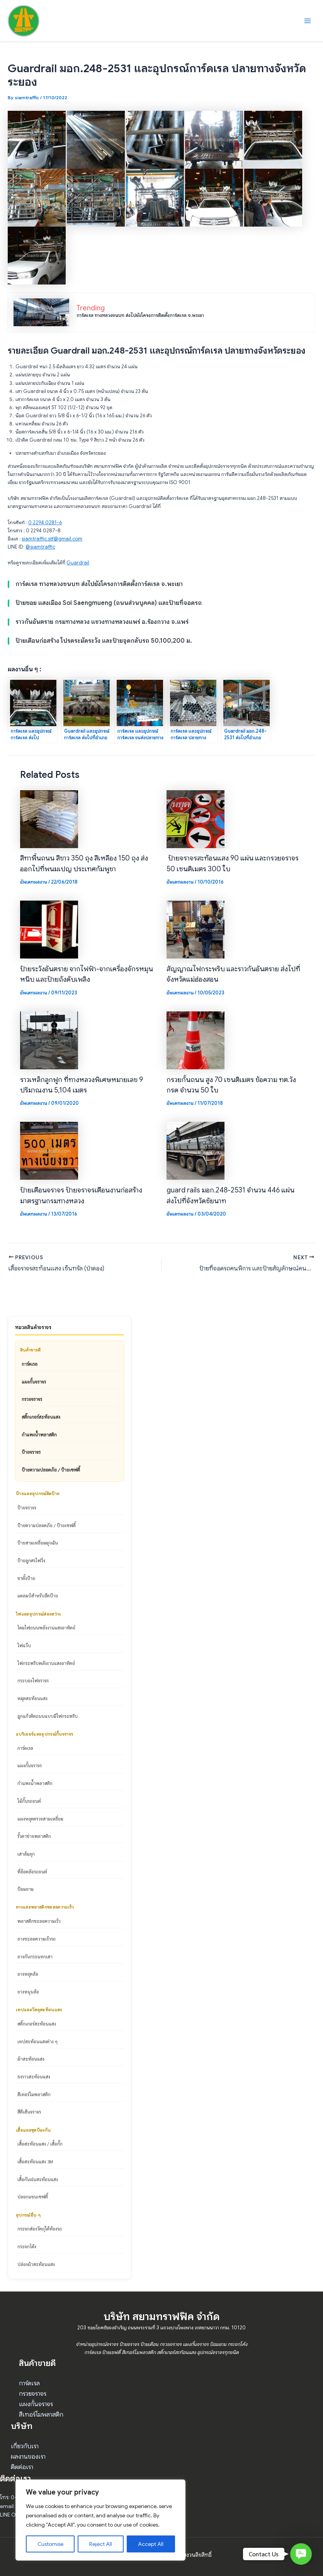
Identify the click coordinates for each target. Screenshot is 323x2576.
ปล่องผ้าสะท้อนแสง (36, 2264)
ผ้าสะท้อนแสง (30, 2059)
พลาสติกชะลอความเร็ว (39, 1921)
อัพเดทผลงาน (33, 882)
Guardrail (77, 563)
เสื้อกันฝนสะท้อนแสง (37, 2179)
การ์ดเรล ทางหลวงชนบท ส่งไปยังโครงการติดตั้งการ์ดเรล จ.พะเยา (140, 315)
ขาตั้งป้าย (26, 1578)
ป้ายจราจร (31, 1452)
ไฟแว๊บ (24, 1645)
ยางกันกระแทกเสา (35, 1956)
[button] (301, 2554)
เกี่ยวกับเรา (25, 2446)
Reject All (100, 2543)
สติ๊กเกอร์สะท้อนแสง (41, 1417)
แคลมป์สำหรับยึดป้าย (37, 1595)
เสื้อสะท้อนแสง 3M (35, 2161)
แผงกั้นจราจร (34, 1382)
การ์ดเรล (29, 1364)
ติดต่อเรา (22, 2467)
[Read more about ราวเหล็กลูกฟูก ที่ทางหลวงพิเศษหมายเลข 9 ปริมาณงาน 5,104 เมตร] (49, 1040)
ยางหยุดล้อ (27, 1974)
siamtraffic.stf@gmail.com (52, 539)
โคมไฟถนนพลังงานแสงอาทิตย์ (46, 1627)
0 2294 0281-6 (45, 523)
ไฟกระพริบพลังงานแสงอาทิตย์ (46, 1663)
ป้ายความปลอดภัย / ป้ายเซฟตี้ (51, 1470)
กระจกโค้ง (26, 2246)
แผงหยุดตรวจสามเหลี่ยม (40, 1819)
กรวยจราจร (32, 1399)
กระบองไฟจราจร (33, 1680)
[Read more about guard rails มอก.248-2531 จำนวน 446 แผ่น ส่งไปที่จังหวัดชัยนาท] (195, 1151)
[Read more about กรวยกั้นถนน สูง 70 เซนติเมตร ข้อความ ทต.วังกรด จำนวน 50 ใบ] (195, 1040)
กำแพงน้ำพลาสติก (39, 1434)
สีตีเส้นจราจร (29, 2112)
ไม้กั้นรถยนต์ (29, 1801)
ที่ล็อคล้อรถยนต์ (32, 1871)
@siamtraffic (40, 547)
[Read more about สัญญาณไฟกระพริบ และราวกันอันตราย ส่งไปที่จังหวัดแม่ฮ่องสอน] (195, 929)
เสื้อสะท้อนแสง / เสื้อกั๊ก (40, 2144)
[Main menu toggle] (307, 20)
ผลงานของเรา (28, 2456)
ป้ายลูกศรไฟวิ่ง (31, 1560)
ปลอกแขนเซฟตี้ (32, 2196)
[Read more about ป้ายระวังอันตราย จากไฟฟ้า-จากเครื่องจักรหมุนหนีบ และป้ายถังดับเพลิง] (49, 929)
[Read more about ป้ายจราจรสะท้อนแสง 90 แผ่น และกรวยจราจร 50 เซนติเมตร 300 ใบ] (195, 819)
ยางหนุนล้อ (28, 1991)
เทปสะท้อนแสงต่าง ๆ (37, 2041)
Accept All (150, 2543)
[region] (100, 2520)
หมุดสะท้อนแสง (32, 1698)
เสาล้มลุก (26, 1854)
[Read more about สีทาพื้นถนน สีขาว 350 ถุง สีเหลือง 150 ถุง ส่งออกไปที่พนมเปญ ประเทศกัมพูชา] (49, 819)
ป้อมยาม (25, 1889)
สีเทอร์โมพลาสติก (34, 2094)
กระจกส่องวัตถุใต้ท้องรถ (39, 2228)
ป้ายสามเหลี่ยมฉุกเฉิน (37, 1543)
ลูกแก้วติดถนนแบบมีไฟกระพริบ (47, 1716)
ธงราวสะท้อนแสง (33, 2076)
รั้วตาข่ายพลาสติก (34, 1836)
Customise (50, 2543)
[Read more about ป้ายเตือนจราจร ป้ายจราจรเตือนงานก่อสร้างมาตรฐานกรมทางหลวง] (49, 1151)
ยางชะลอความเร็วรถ (36, 1939)
